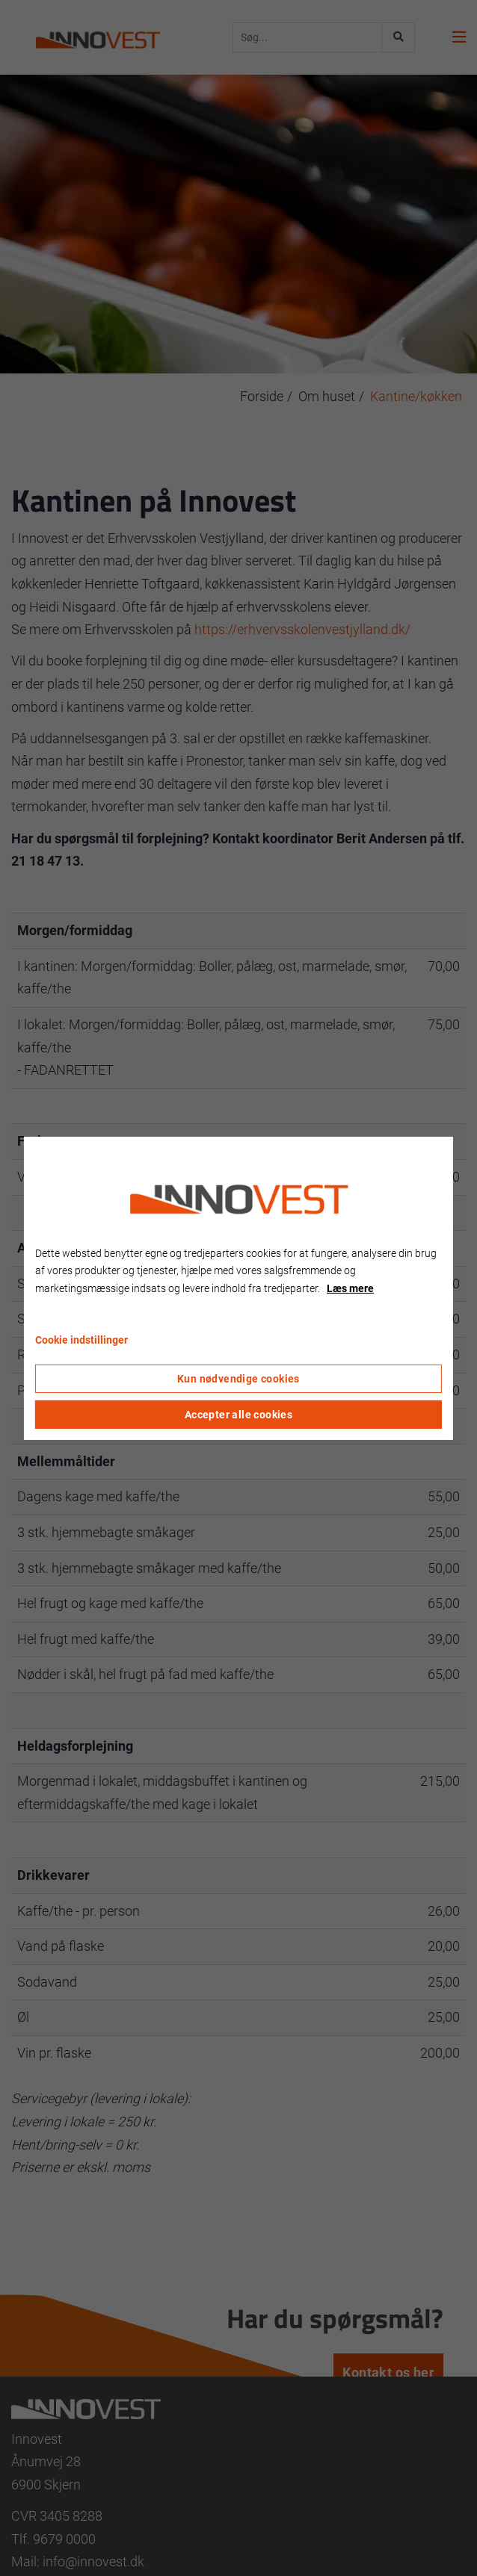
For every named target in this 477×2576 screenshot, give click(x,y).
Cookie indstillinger (81, 1340)
